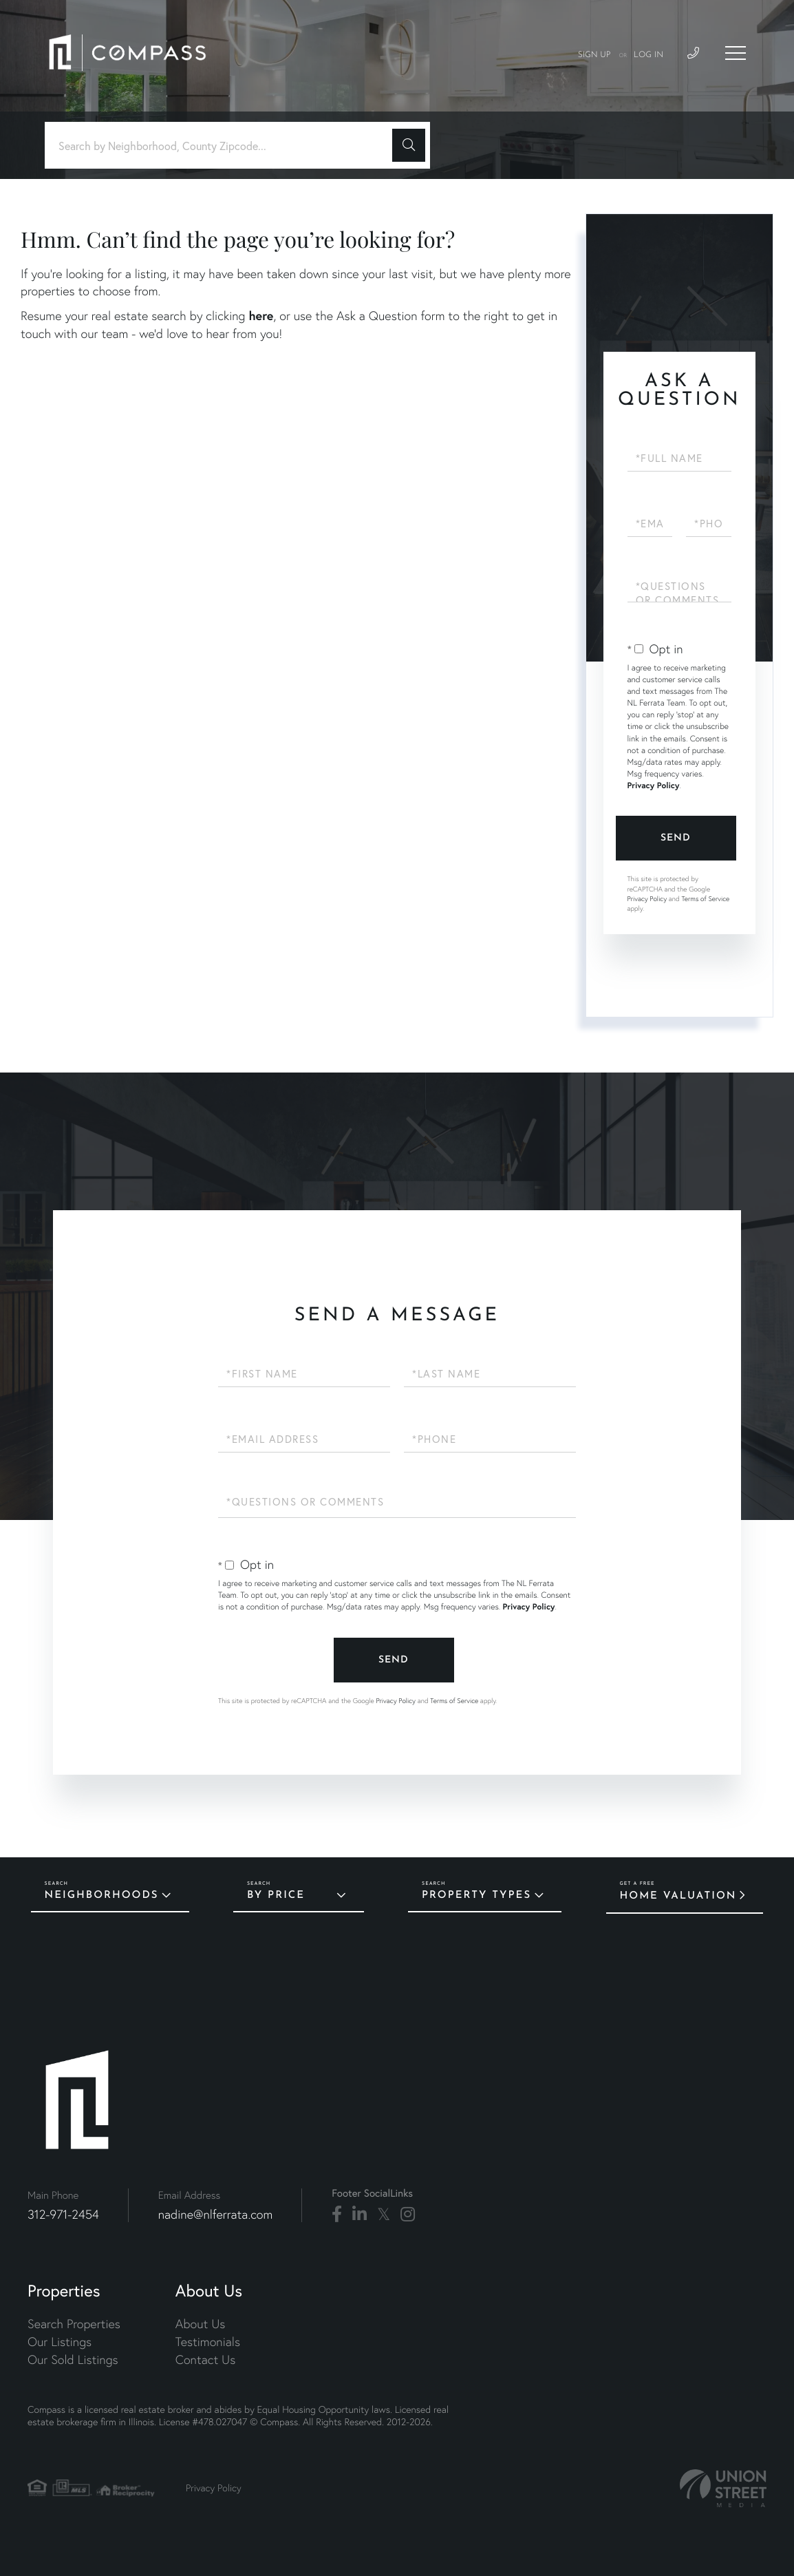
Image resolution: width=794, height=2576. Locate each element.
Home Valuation (678, 1896)
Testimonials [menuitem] (207, 2342)
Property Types (476, 1895)
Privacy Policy (653, 786)
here (260, 315)
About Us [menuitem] (200, 2324)
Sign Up (594, 55)
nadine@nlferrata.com (215, 2214)
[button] (408, 145)
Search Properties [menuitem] (74, 2324)
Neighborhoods (102, 1895)
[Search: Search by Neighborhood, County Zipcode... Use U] (223, 145)
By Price (276, 1895)
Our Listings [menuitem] (60, 2342)
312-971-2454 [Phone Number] (63, 2214)
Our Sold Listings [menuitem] (73, 2359)
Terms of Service (705, 898)
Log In (648, 55)
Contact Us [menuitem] (205, 2359)
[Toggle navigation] (735, 53)
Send (676, 838)
